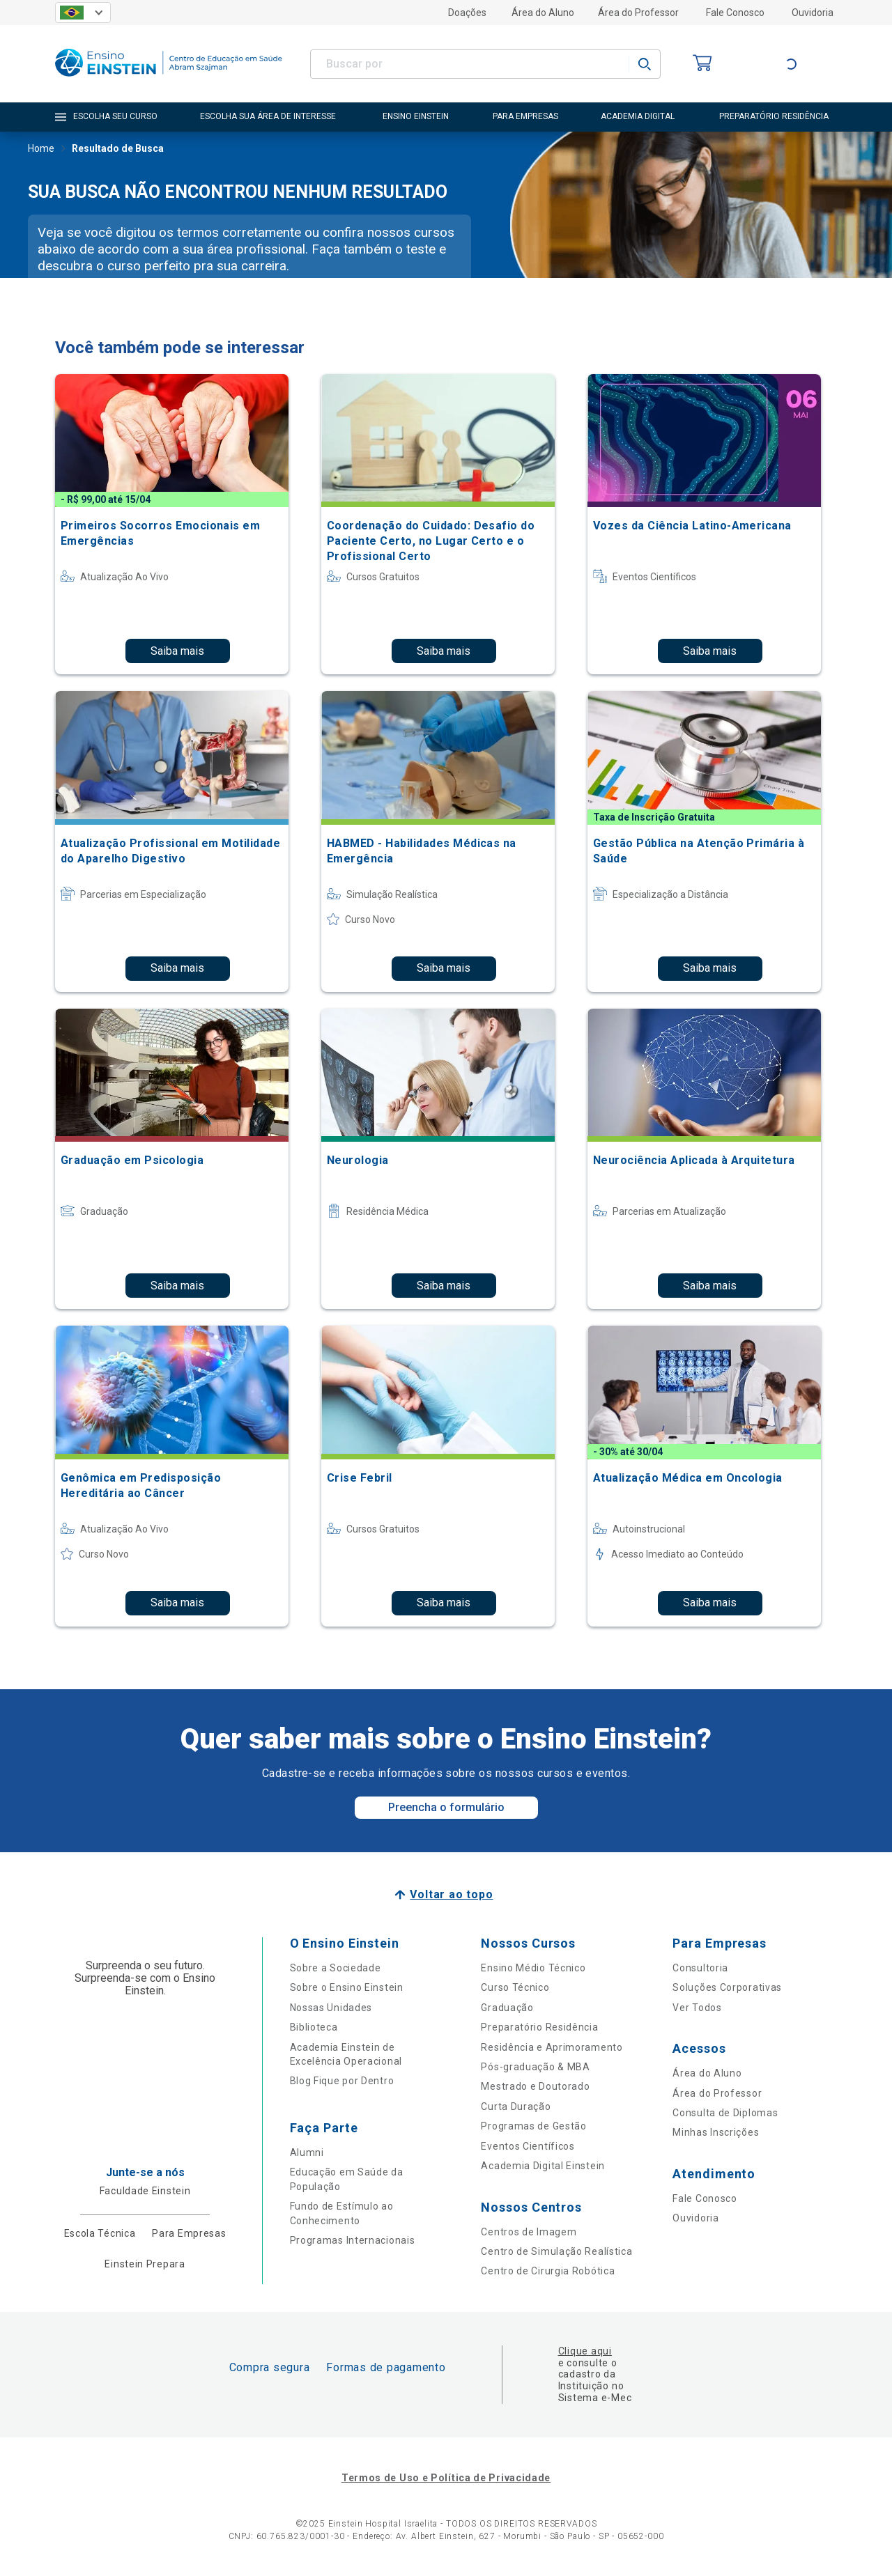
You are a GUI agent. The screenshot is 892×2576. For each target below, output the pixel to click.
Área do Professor (638, 12)
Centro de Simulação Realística (556, 2251)
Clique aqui (585, 2351)
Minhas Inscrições (715, 2132)
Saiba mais (177, 651)
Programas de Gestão (533, 2126)
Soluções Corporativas (727, 1987)
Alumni (307, 2152)
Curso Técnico (515, 1987)
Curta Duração (516, 2106)
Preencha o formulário (446, 1807)
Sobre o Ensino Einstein (346, 1987)
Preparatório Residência (539, 2027)
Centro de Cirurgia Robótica (548, 2270)
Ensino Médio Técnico (533, 1967)
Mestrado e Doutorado (535, 2086)
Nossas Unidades (331, 2007)
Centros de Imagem (528, 2231)
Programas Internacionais (352, 2240)
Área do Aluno (543, 12)
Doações (467, 12)
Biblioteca (314, 2027)
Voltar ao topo (451, 1894)
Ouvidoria (812, 12)
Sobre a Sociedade (335, 1967)
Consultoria (700, 1967)
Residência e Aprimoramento (551, 2047)
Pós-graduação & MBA (535, 2066)
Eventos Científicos (527, 2146)
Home (41, 149)
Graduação (507, 2007)
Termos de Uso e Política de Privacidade (446, 2477)
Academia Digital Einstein (543, 2165)
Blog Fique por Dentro (342, 2080)
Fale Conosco (735, 12)
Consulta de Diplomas (725, 2112)
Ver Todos (696, 2007)
